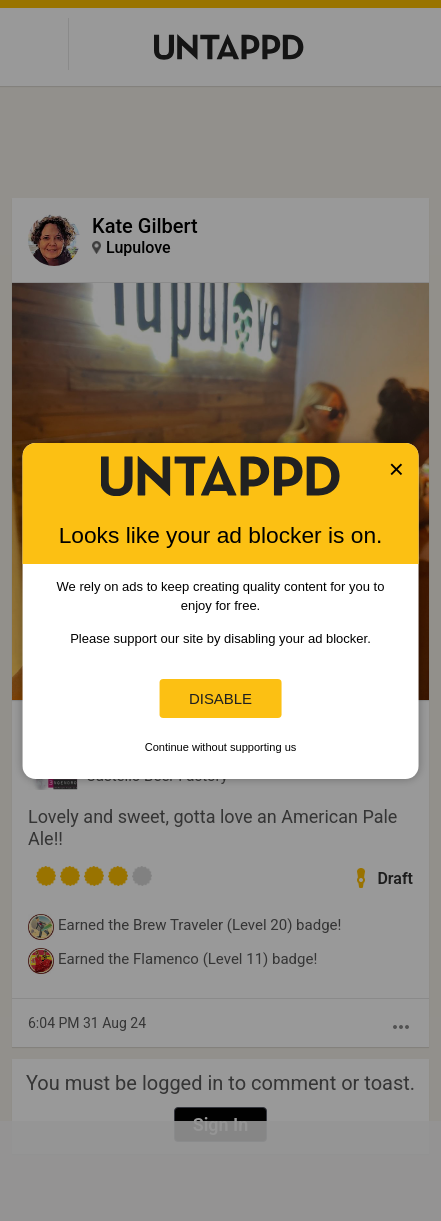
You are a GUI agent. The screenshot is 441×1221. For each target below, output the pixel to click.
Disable (220, 698)
